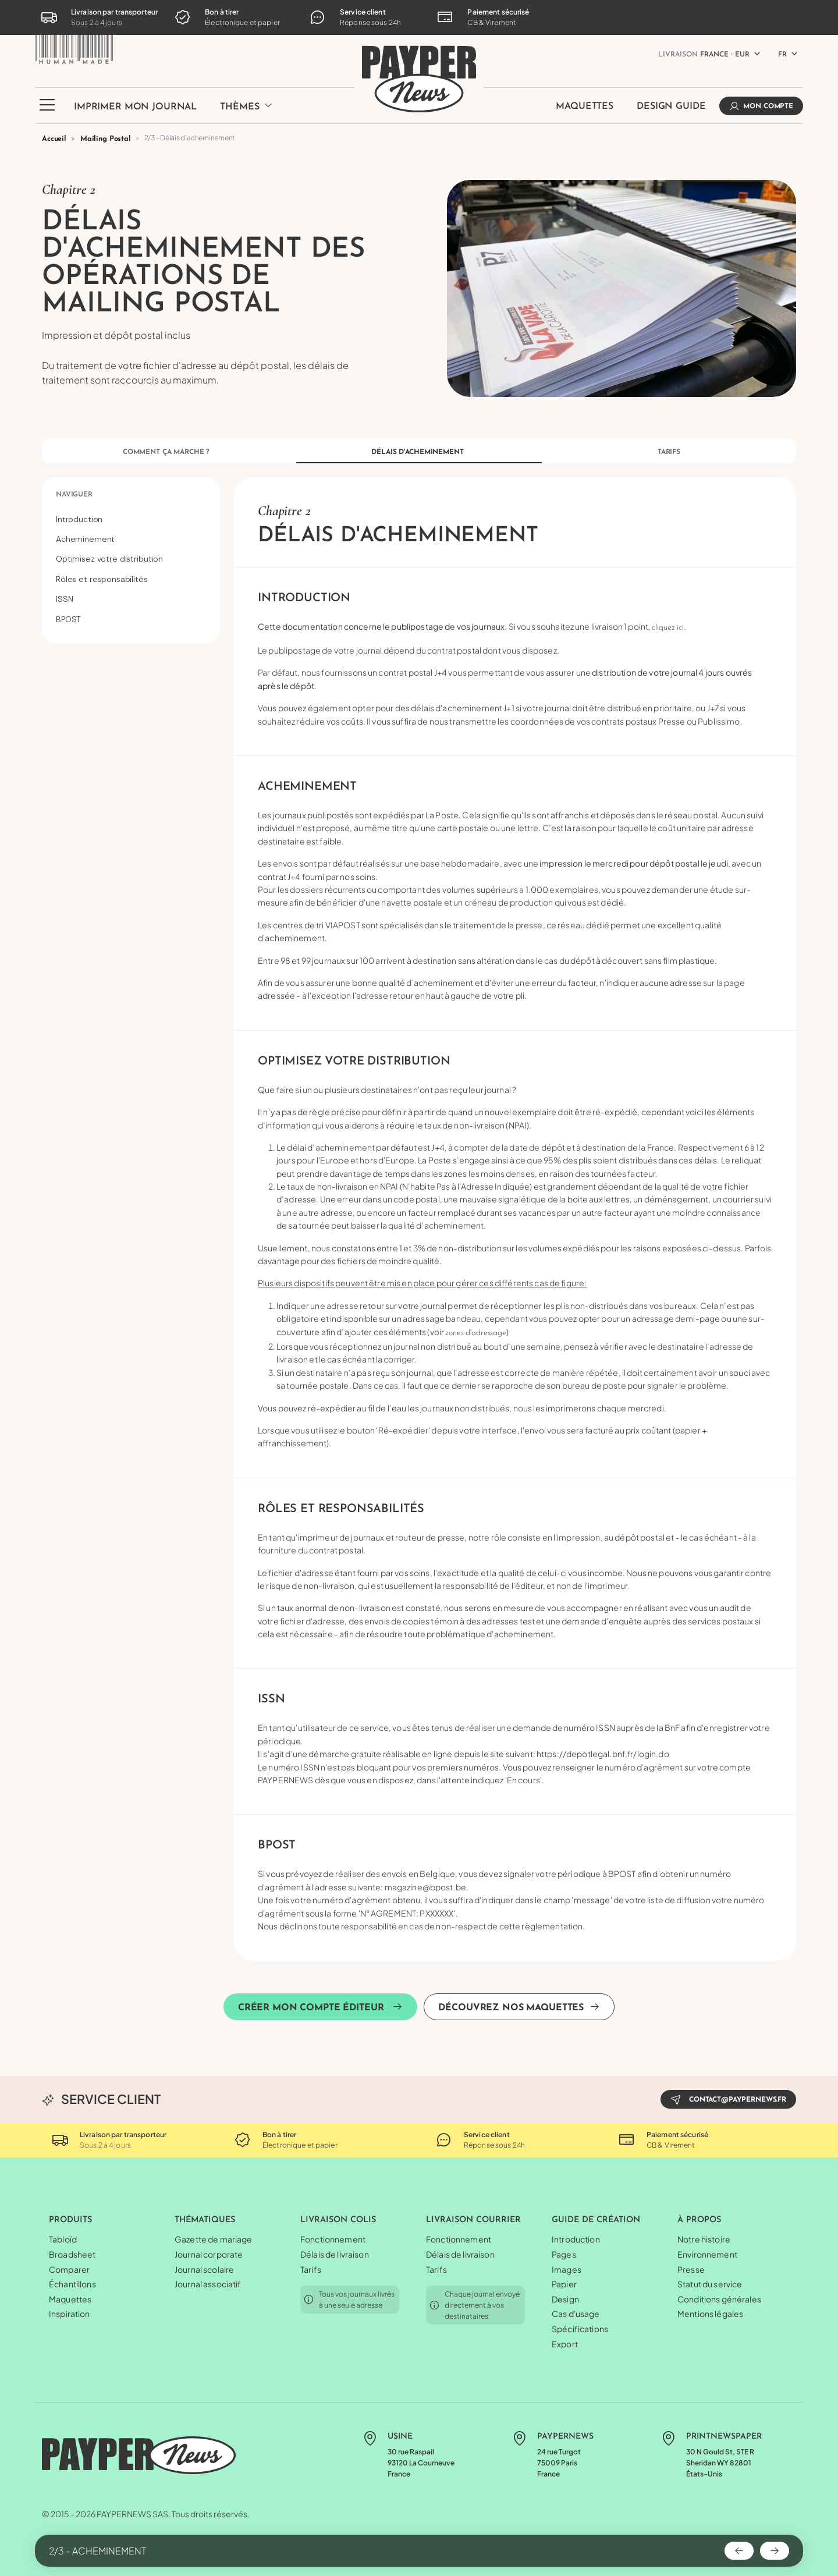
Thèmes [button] (246, 106)
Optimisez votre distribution (109, 558)
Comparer (69, 2269)
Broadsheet (72, 2254)
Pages (564, 2254)
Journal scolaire (204, 2269)
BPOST (68, 619)
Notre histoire (703, 2239)
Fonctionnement (332, 2239)
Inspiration (69, 2313)
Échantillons (72, 2284)
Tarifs (669, 452)
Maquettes (584, 106)
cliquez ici (667, 627)
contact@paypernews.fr (728, 2099)
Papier (564, 2284)
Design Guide (671, 106)
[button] (47, 111)
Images (566, 2269)
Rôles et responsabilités (102, 579)
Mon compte (761, 106)
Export (565, 2344)
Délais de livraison (334, 2254)
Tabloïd (63, 2239)
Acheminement (85, 539)
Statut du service (709, 2284)
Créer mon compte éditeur (320, 2007)
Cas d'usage (576, 2313)
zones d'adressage (475, 1333)
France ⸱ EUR (704, 54)
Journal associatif (208, 2284)
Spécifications (580, 2328)
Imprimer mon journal (135, 107)
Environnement (707, 2254)
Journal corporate (209, 2254)
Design (565, 2299)
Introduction (79, 519)
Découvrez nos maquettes (519, 2007)
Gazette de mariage (214, 2239)
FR (782, 54)
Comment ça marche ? (166, 452)
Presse (691, 2269)
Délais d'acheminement (417, 452)
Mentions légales (710, 2313)
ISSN (64, 599)
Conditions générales (719, 2299)
